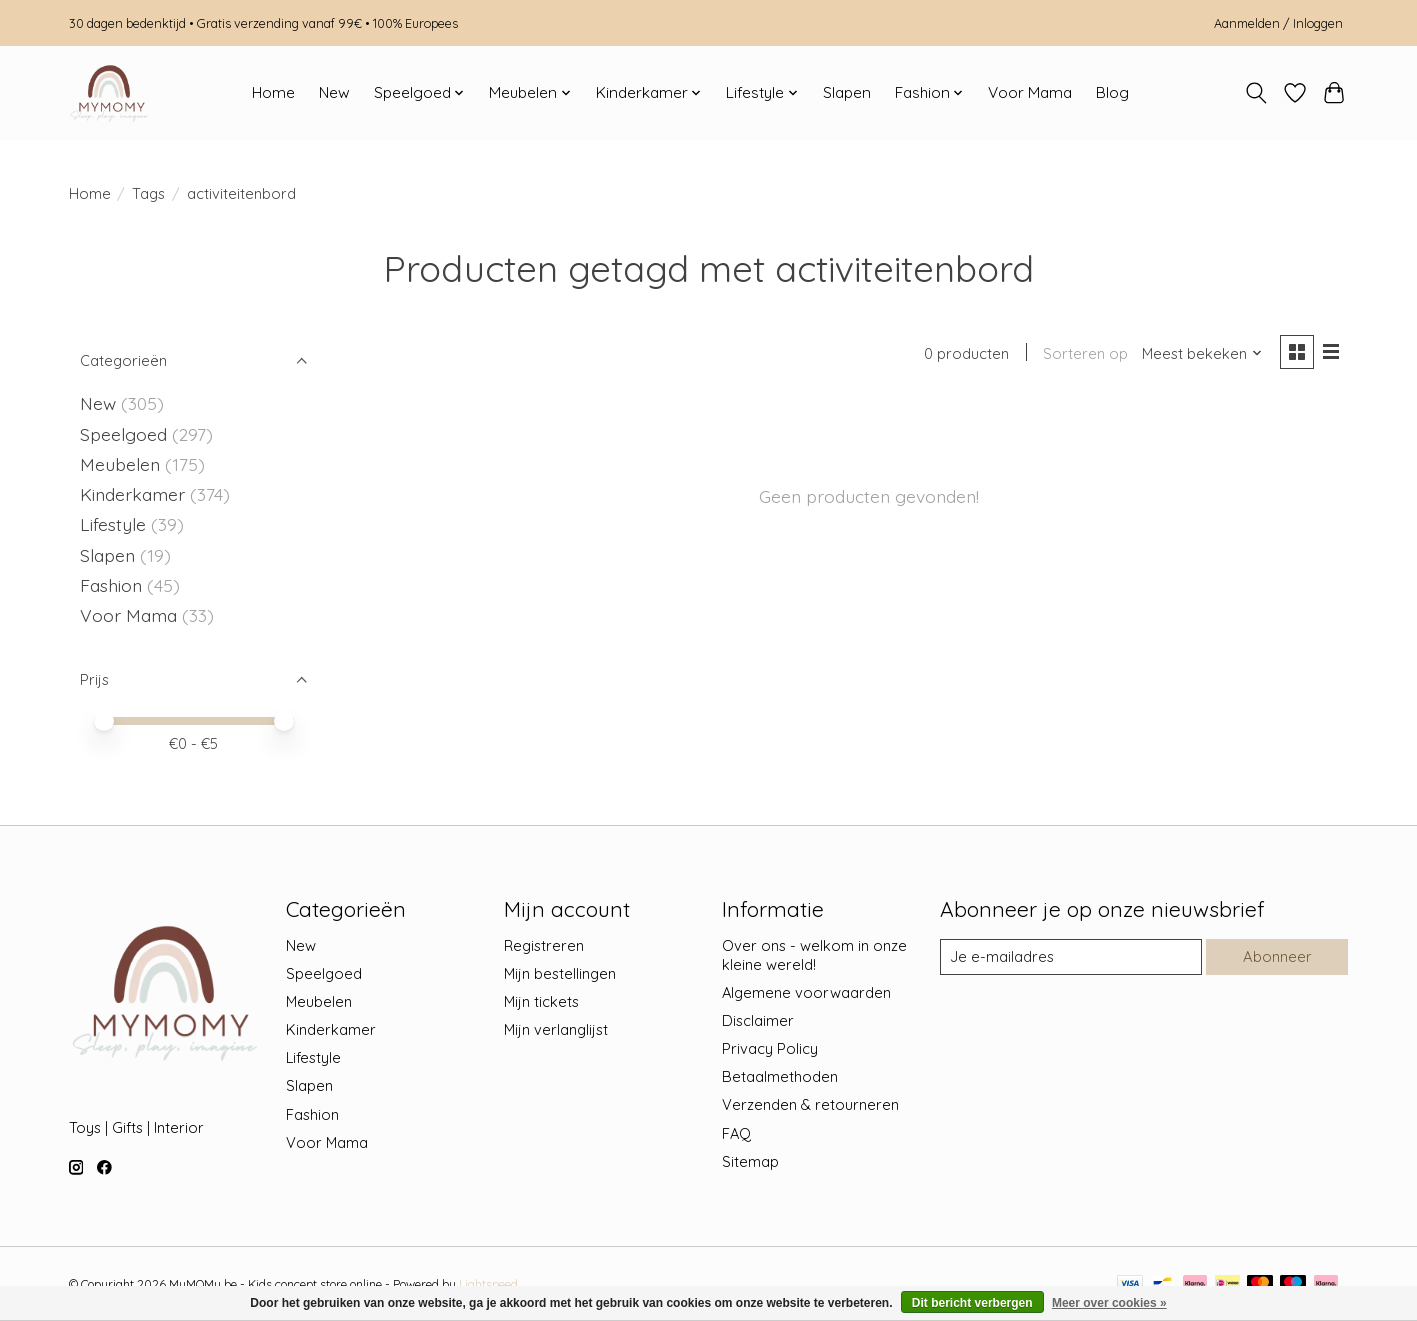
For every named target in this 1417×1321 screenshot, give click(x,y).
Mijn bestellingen (560, 973)
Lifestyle (113, 524)
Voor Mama (1030, 92)
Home (273, 92)
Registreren (544, 945)
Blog (1112, 92)
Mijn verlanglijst (556, 1029)
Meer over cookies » (1109, 1303)
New (334, 92)
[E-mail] (1071, 957)
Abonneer (1278, 956)
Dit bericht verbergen (972, 1303)
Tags (148, 193)
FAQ (736, 1133)
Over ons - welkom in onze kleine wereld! (814, 955)
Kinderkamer (132, 494)
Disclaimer (758, 1020)
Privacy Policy (770, 1048)
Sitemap (750, 1161)
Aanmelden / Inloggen (1278, 23)
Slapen (847, 92)
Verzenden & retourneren (810, 1104)
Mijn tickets (541, 1001)
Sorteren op (1085, 353)
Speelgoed (123, 434)
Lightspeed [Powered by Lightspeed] (488, 1284)
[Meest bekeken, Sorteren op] (1202, 353)
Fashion (111, 585)
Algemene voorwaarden (806, 992)
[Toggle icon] (1256, 93)
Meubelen (120, 464)
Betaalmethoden (780, 1076)
